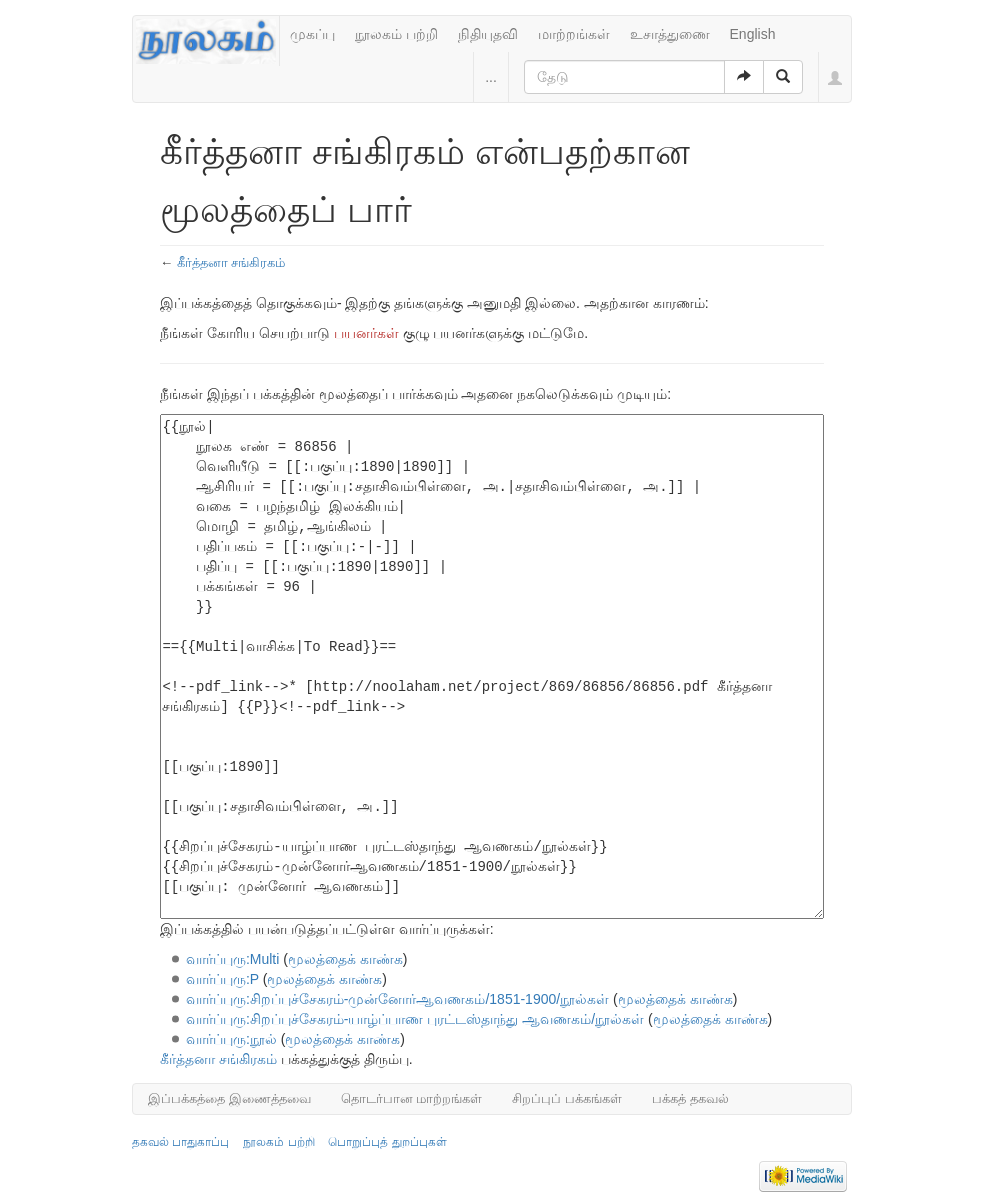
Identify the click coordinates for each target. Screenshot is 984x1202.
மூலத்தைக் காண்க (345, 959)
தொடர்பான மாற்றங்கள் (412, 1098)
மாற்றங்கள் (574, 34)
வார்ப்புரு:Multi (232, 959)
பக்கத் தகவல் (690, 1098)
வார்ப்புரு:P (222, 979)
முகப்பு (312, 34)
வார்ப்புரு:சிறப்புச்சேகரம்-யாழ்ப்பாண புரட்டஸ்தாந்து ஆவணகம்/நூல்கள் (415, 1019)
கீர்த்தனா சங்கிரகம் (231, 262)
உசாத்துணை (670, 34)
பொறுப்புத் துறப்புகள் (387, 1142)
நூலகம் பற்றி (396, 34)
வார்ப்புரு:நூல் (231, 1039)
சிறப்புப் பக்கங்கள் (567, 1098)
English (753, 34)
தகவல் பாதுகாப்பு (180, 1142)
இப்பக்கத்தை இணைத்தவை (229, 1098)
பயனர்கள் (366, 333)
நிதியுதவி (488, 34)
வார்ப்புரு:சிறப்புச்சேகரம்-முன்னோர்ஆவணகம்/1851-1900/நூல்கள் (397, 999)
